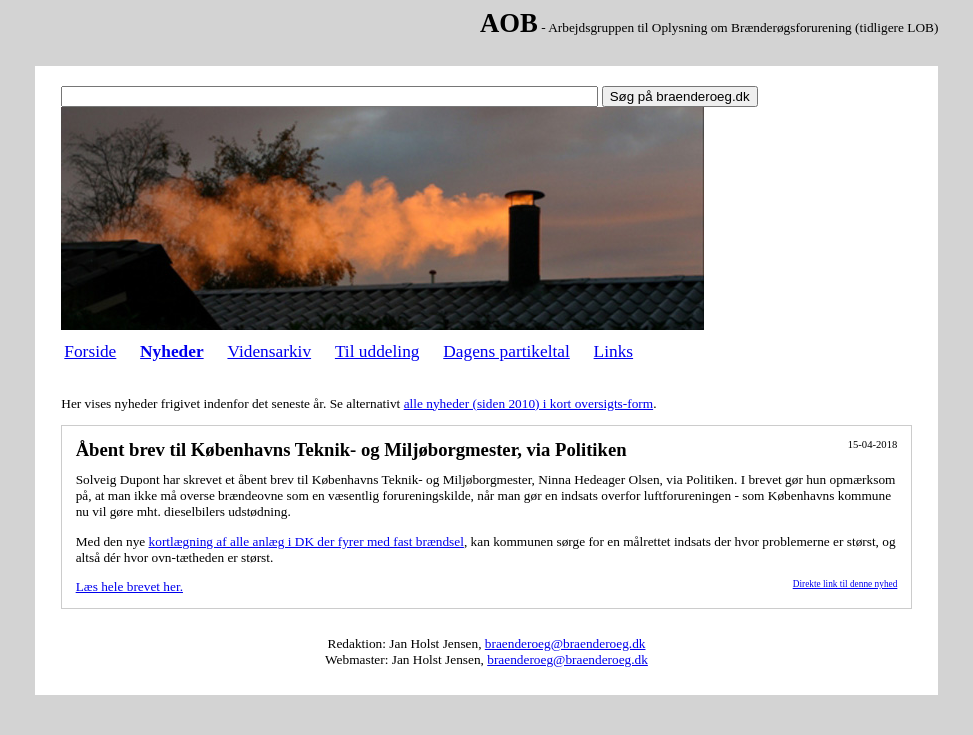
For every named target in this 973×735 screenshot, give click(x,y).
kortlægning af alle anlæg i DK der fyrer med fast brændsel (306, 541)
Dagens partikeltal (506, 351)
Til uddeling (377, 351)
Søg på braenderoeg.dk (680, 96)
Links (613, 351)
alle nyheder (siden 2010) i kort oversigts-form (528, 403)
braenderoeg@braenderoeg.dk (565, 643)
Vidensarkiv (269, 351)
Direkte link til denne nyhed (845, 584)
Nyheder (172, 351)
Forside (90, 351)
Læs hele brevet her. (129, 586)
